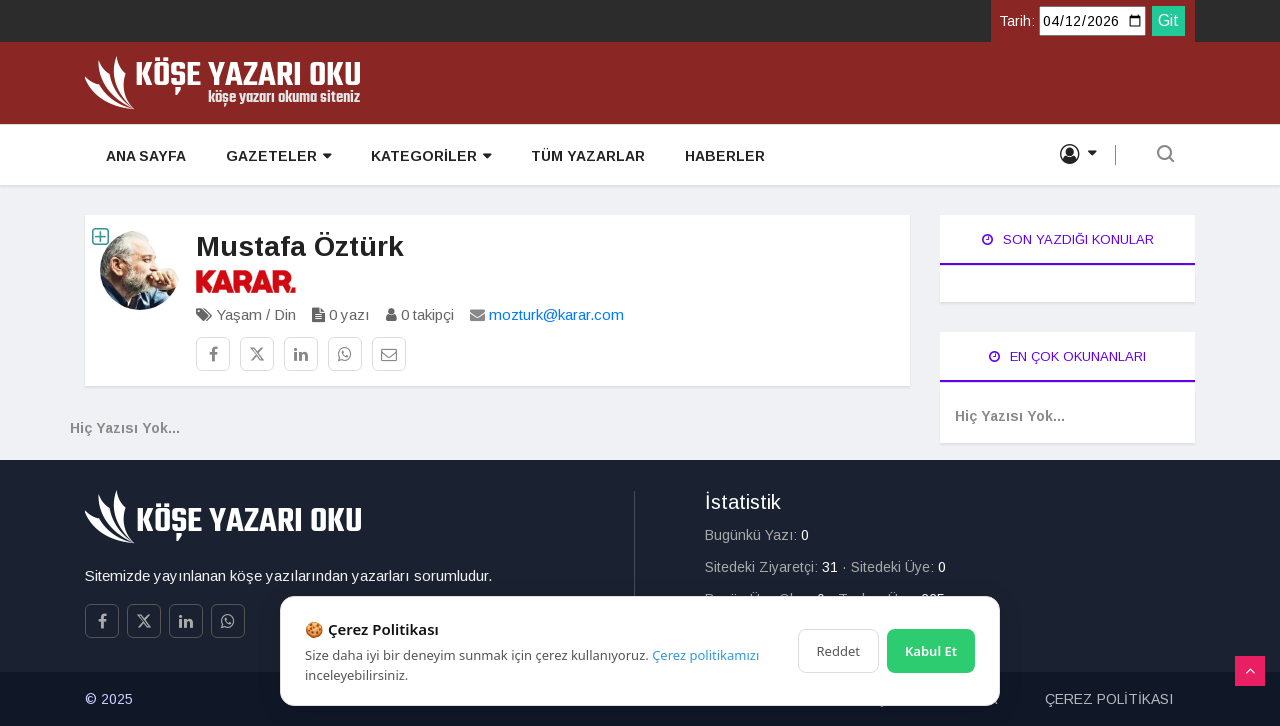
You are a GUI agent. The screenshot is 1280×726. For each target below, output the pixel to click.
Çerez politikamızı (705, 655)
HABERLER (724, 156)
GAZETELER (277, 156)
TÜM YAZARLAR (587, 156)
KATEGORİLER (430, 156)
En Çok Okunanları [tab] (1067, 356)
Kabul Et (931, 651)
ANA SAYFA (145, 156)
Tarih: (1017, 21)
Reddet (838, 651)
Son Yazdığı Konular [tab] (1068, 239)
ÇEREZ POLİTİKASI (1109, 699)
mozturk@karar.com (556, 314)
